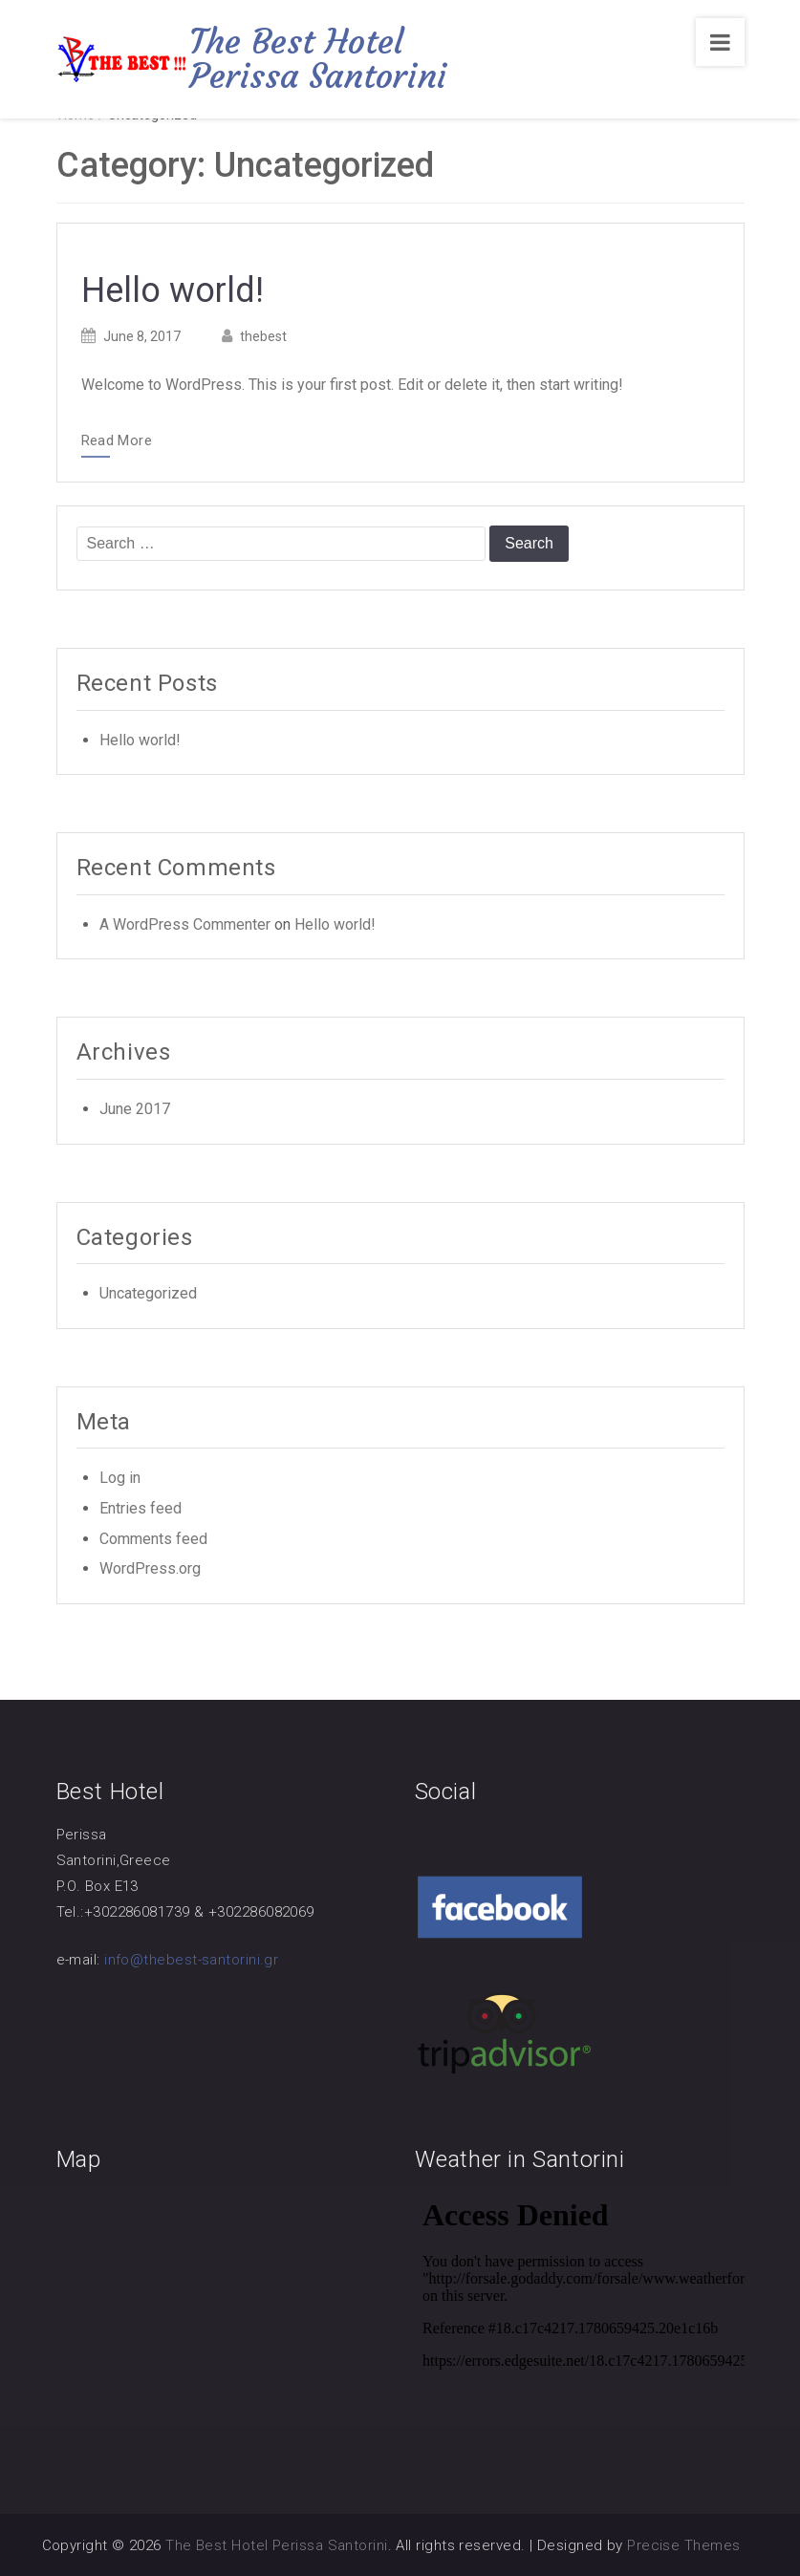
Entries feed (140, 1508)
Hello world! (172, 290)
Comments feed (153, 1539)
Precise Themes (683, 2545)
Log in (120, 1478)
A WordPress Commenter (184, 924)
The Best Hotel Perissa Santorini (317, 58)
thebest (263, 336)
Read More (116, 441)
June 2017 (134, 1109)
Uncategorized (148, 1293)
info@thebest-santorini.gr (191, 1959)
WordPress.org (150, 1568)
